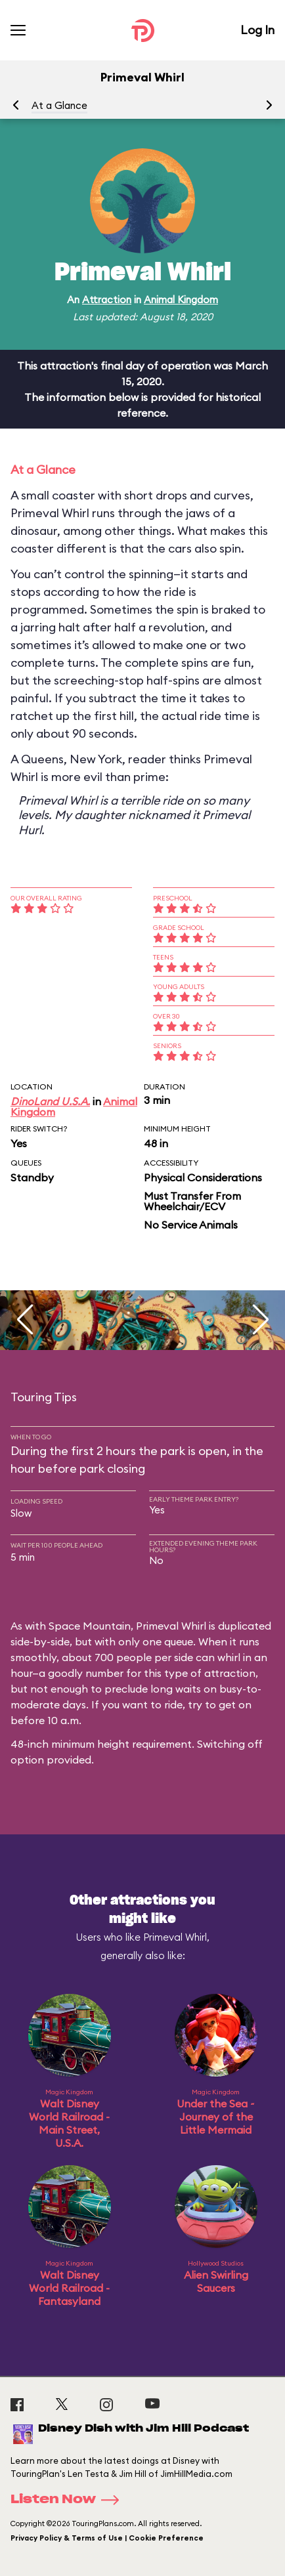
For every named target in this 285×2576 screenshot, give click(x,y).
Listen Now (69, 2500)
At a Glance (59, 105)
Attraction (106, 299)
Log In (257, 29)
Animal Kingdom (181, 299)
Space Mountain (90, 1625)
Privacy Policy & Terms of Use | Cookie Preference (107, 2538)
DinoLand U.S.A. (50, 1101)
